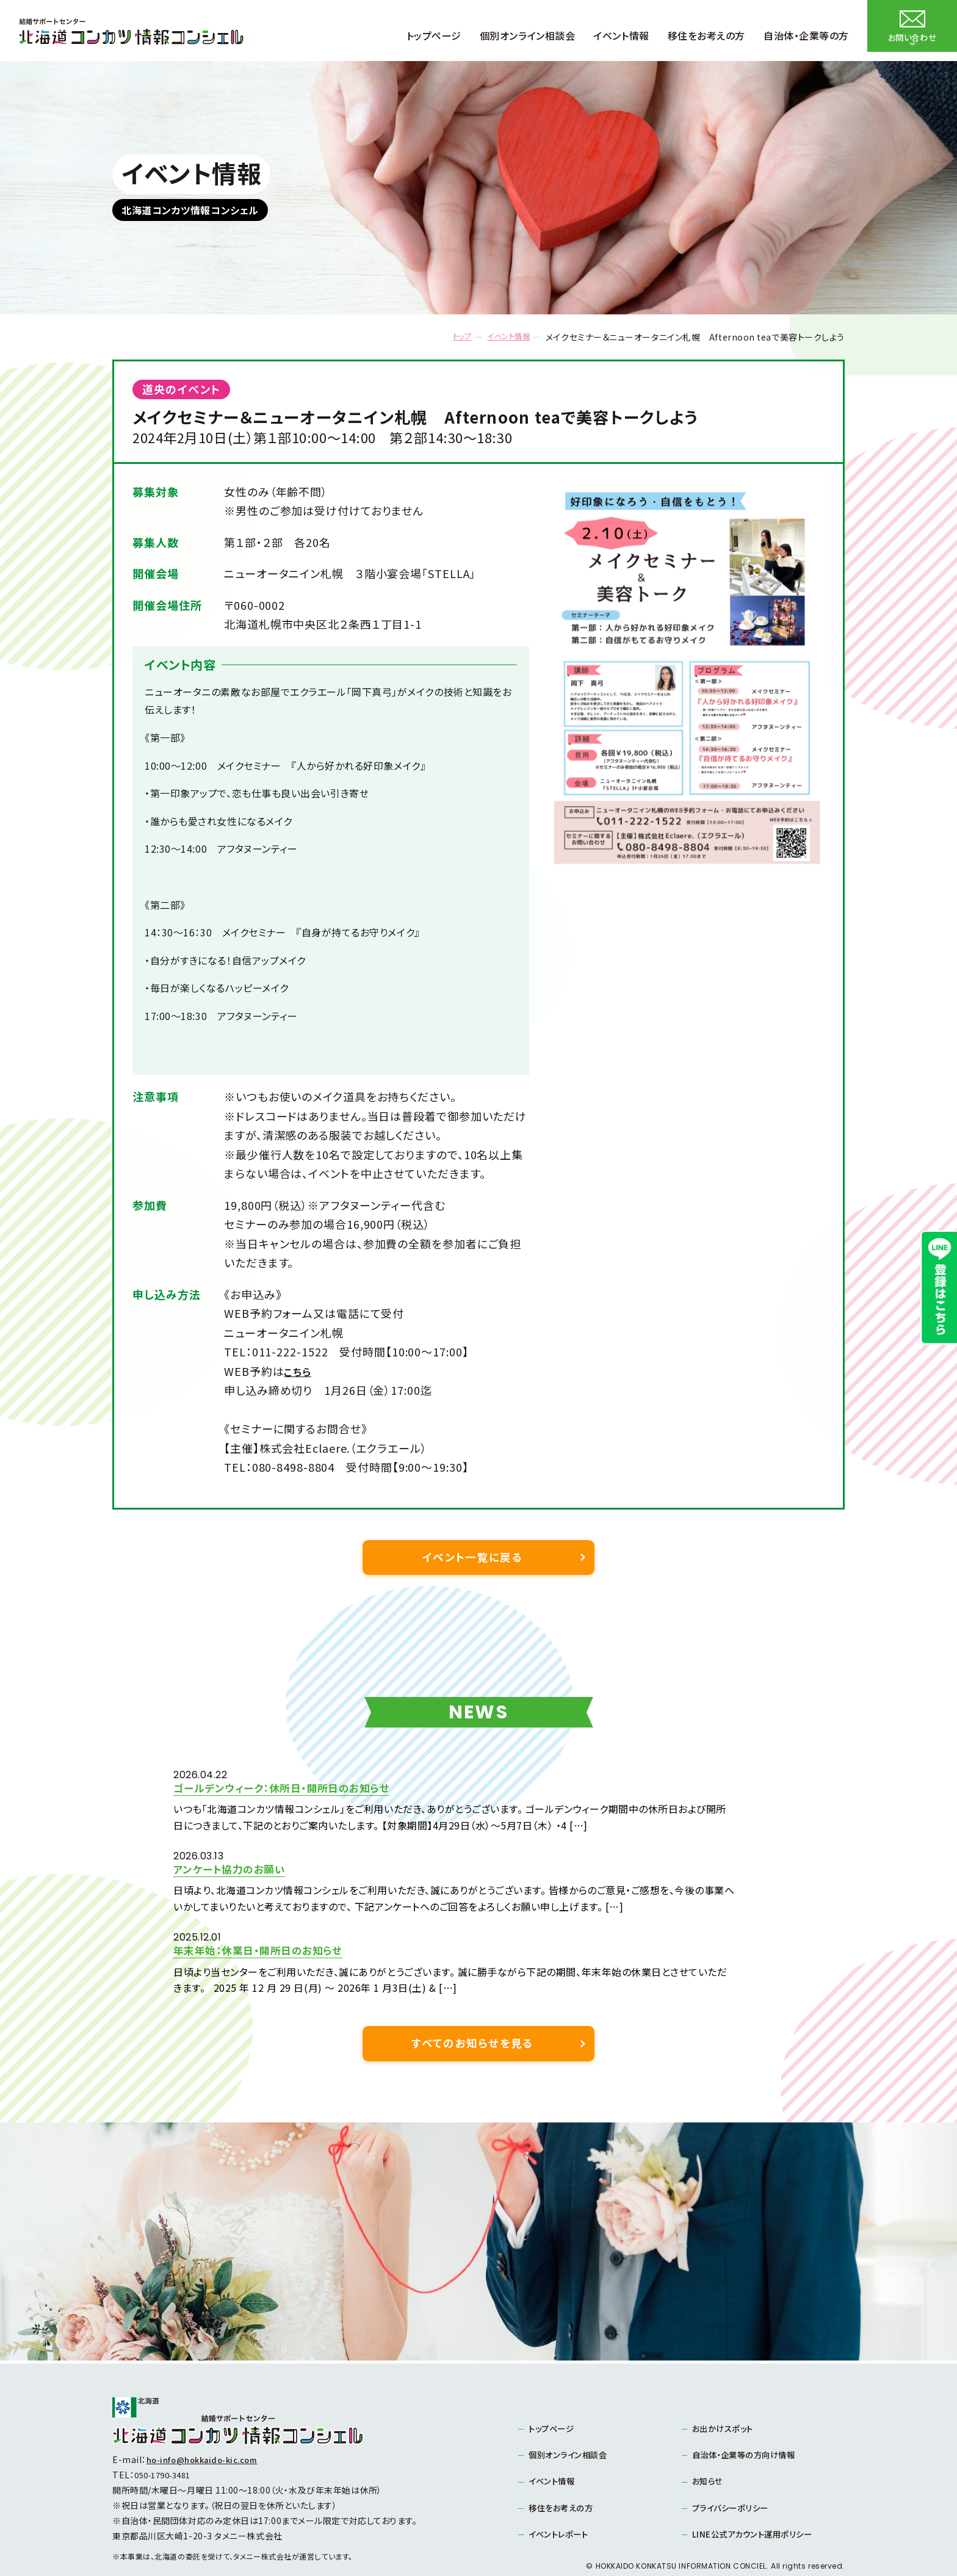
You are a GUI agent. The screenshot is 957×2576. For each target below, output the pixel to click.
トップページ (553, 2391)
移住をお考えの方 (563, 2472)
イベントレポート (560, 2498)
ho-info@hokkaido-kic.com (207, 2421)
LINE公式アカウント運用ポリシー (756, 2498)
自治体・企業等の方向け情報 (748, 2418)
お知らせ (709, 2445)
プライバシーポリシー (734, 2472)
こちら (299, 1371)
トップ (449, 337)
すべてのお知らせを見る (472, 2004)
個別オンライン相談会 (571, 2418)
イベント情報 (502, 337)
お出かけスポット (725, 2391)
